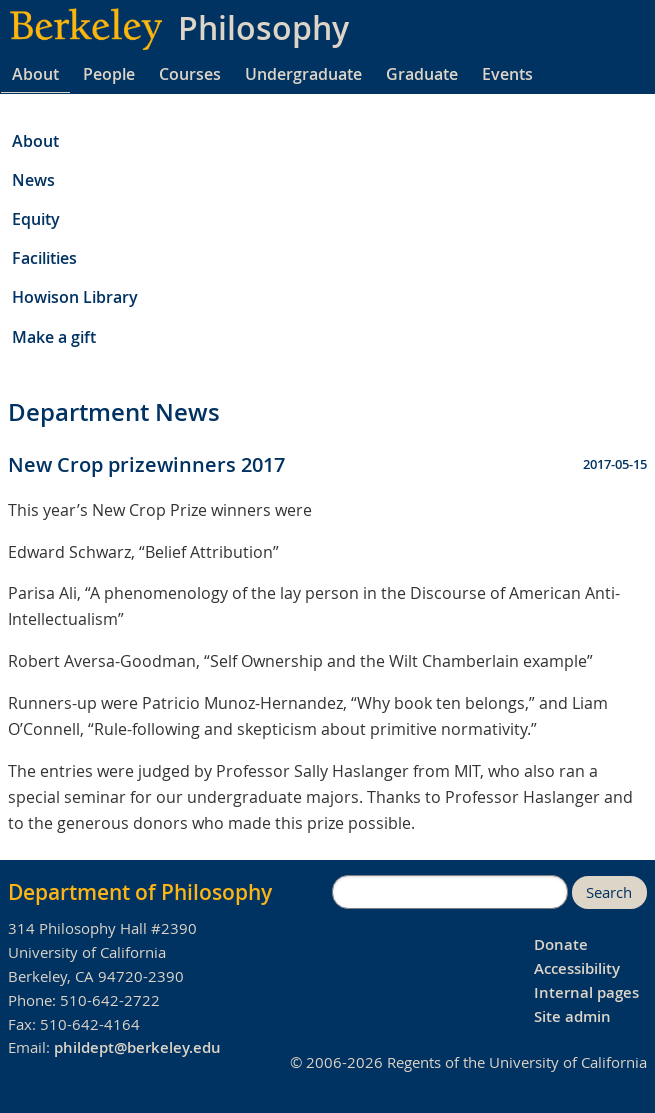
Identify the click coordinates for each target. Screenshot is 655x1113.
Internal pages (586, 992)
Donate (561, 944)
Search (609, 892)
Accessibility (577, 968)
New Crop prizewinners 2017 (146, 464)
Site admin (572, 1016)
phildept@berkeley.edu (137, 1047)
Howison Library (75, 297)
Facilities (44, 258)
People (109, 74)
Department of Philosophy (140, 892)
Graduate (422, 74)
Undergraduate (303, 74)
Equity (36, 219)
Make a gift (54, 337)
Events (507, 74)
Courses (190, 74)
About (35, 74)
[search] (450, 892)
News (33, 180)
